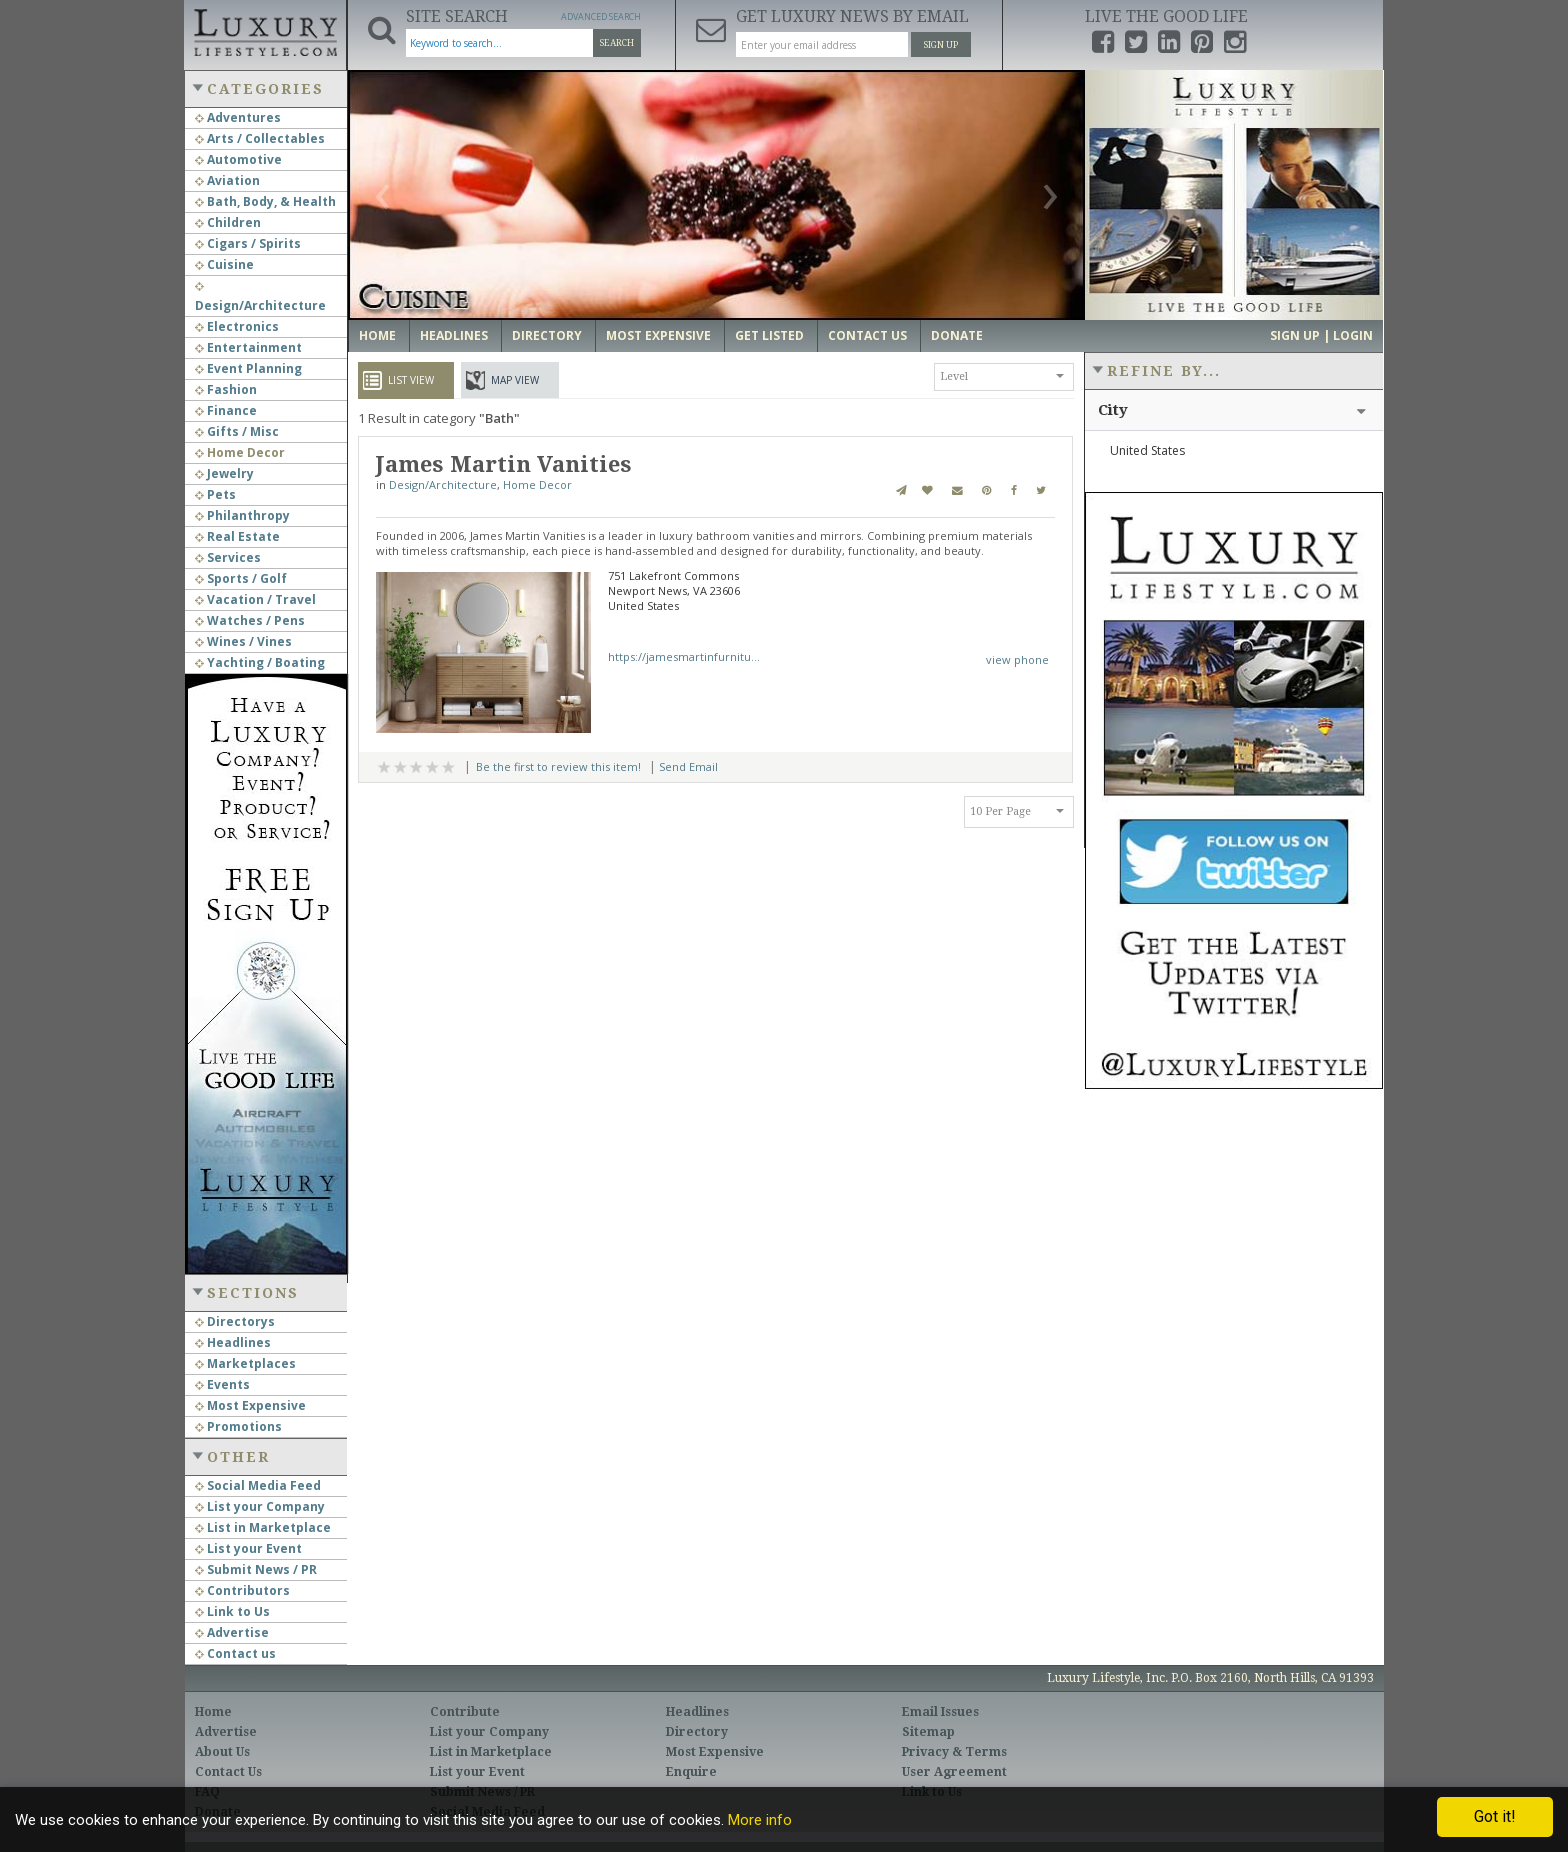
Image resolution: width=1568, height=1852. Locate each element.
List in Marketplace (263, 1527)
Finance (226, 410)
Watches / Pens (250, 620)
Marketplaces (245, 1363)
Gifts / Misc (237, 431)
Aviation (227, 180)
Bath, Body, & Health (265, 201)
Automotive (238, 159)
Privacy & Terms (954, 1752)
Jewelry (224, 473)
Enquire (691, 1772)
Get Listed (769, 335)
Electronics (237, 326)
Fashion (226, 389)
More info (760, 1820)
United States (1147, 450)
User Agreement (954, 1772)
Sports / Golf (241, 578)
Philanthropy (242, 515)
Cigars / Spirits (248, 243)
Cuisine (224, 264)
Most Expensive (250, 1405)
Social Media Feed (258, 1485)
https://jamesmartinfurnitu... (684, 656)
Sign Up (941, 45)
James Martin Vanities (504, 464)
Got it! (1495, 1816)
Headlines (233, 1342)
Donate (957, 335)
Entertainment (248, 347)
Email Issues (940, 1712)
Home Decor (240, 452)
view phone (1017, 659)
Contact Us (867, 335)
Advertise (232, 1632)
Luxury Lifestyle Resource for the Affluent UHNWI (265, 30)
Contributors (242, 1590)
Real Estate (237, 536)
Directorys (235, 1321)
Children (228, 222)
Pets (215, 494)
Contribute (465, 1712)
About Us (222, 1752)
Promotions (238, 1426)
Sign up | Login (1321, 335)
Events (222, 1384)
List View (411, 380)
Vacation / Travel (255, 599)
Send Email (688, 766)
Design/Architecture (443, 484)
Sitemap (928, 1732)
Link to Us (232, 1611)
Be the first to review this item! (558, 766)
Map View (515, 380)
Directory (547, 335)
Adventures (238, 117)
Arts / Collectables (260, 138)
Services (228, 557)
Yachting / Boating (260, 662)
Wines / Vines (243, 641)
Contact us (235, 1653)
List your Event (248, 1548)
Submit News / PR (256, 1569)
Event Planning (248, 368)
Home (377, 335)
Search (617, 43)
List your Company (260, 1506)
